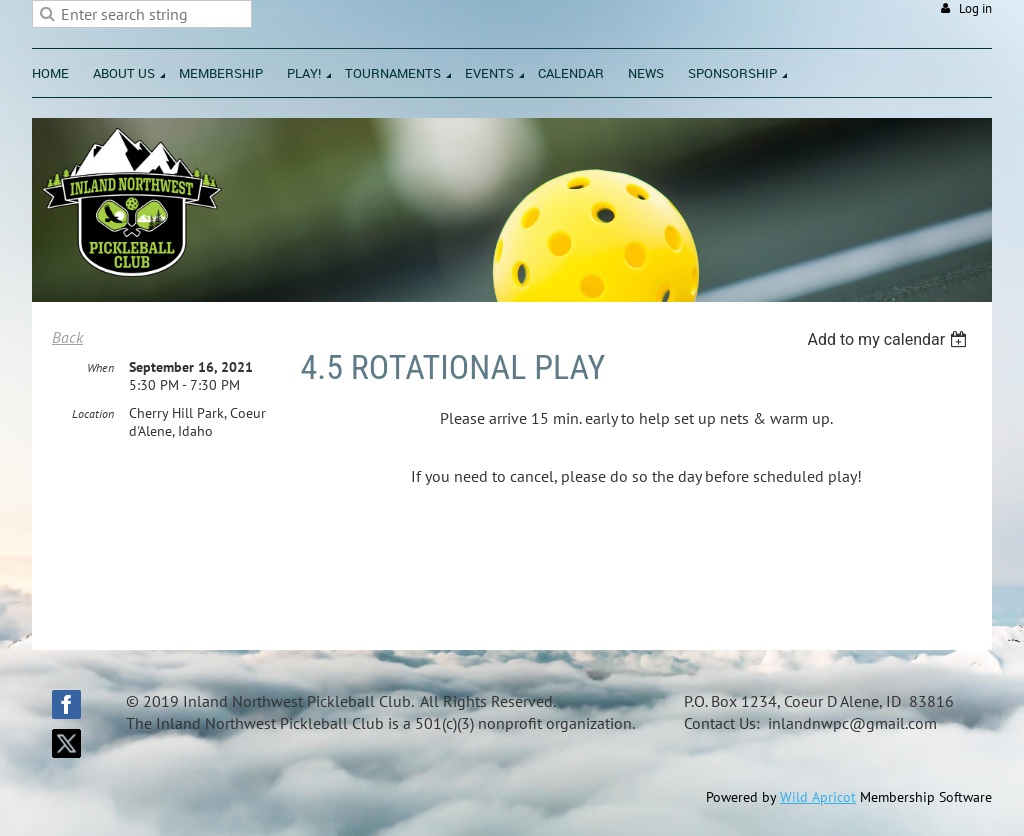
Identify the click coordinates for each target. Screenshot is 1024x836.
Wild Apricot (818, 797)
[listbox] (889, 339)
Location (93, 413)
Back (67, 337)
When (100, 367)
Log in (975, 8)
